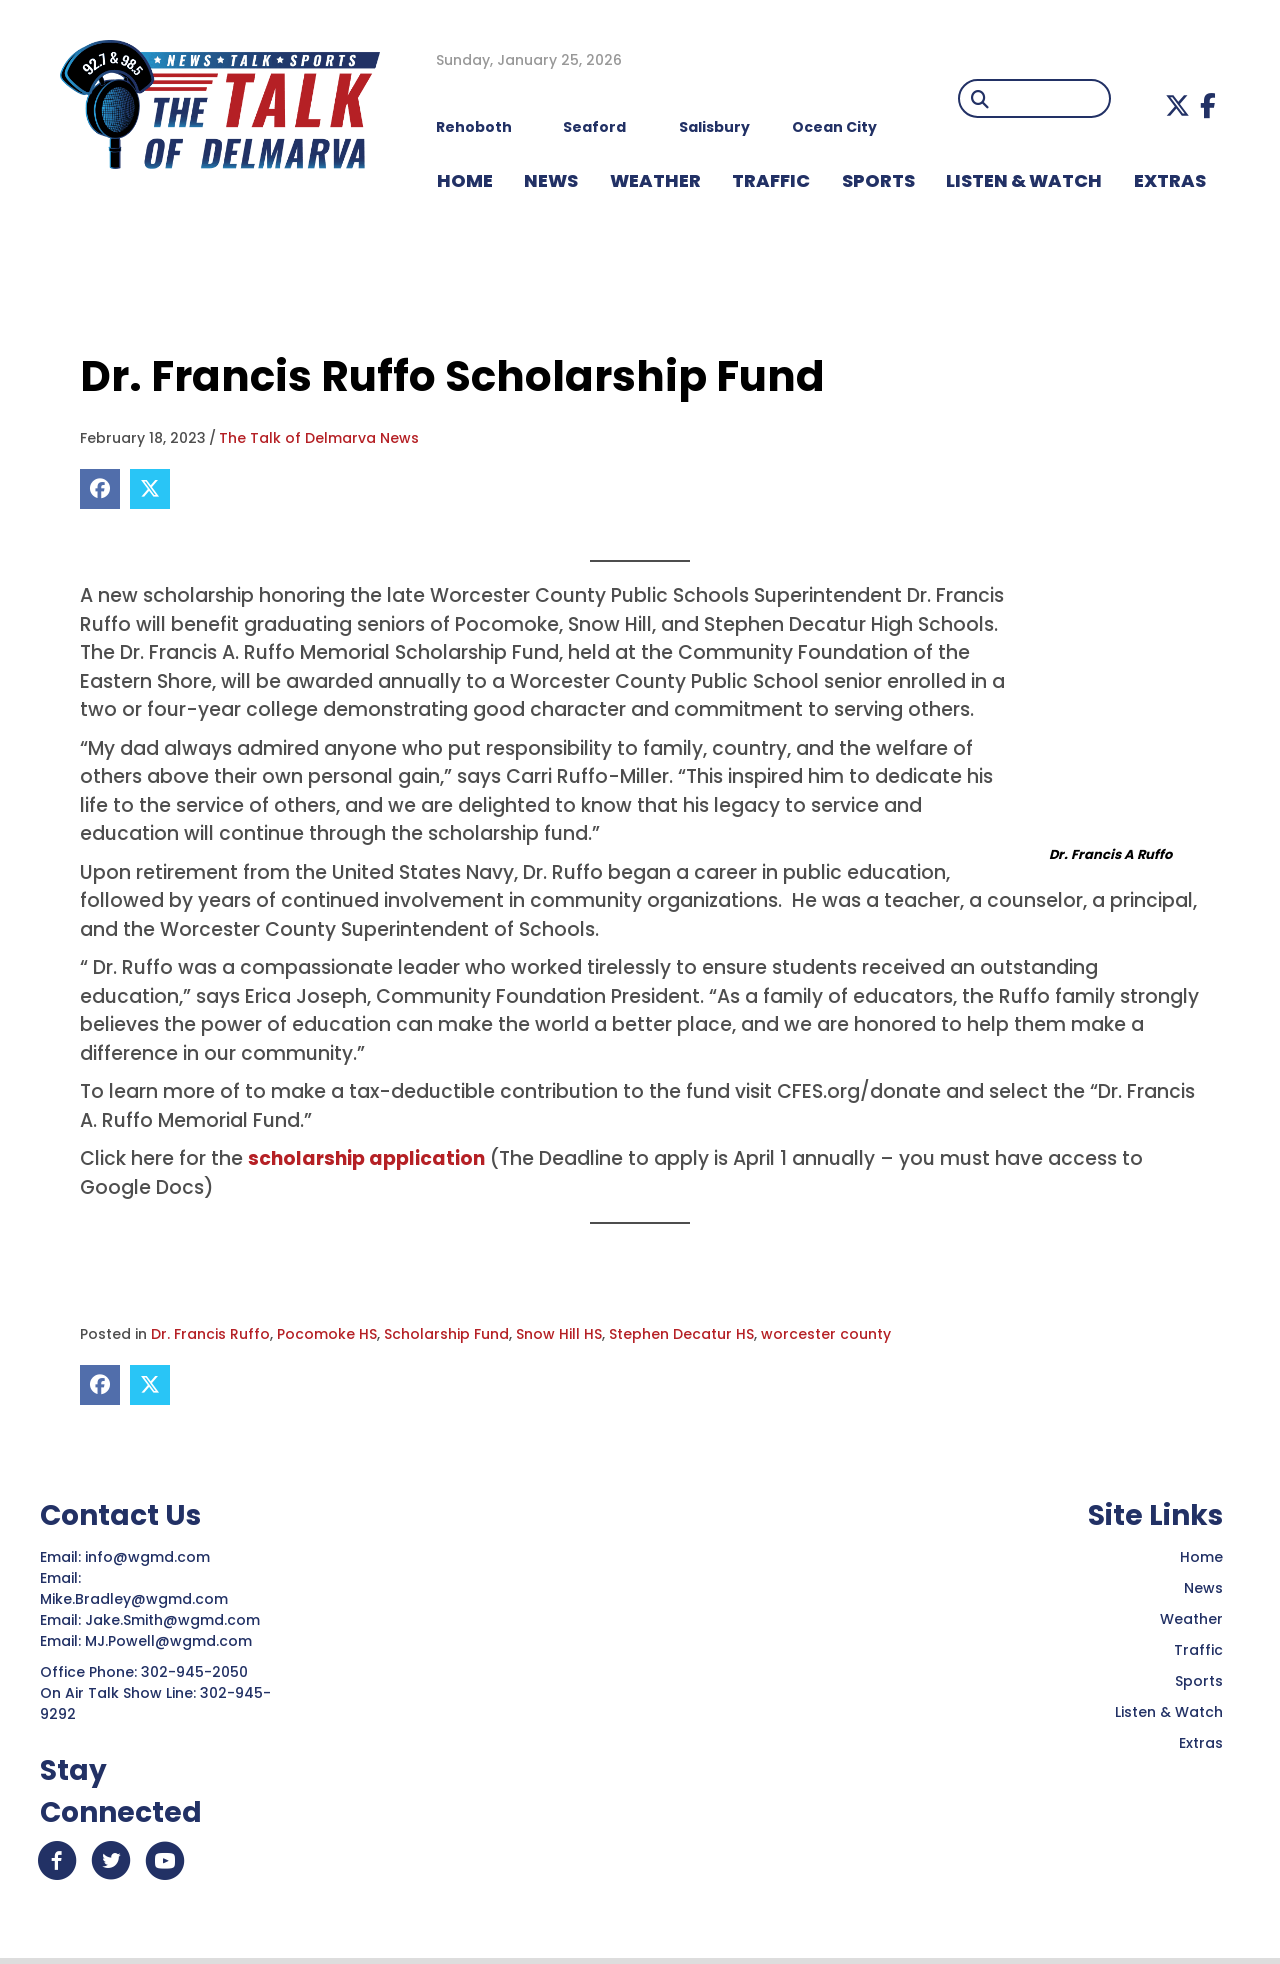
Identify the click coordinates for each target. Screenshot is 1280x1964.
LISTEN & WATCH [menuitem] (1024, 180)
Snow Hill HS (559, 1334)
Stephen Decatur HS (681, 1334)
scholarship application (366, 1158)
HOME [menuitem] (465, 180)
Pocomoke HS (327, 1334)
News (1203, 1588)
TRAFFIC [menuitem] (771, 180)
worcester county (826, 1334)
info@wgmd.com (149, 1557)
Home (1201, 1557)
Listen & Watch (1169, 1712)
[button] (1177, 105)
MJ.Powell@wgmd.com (172, 1641)
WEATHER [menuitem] (655, 180)
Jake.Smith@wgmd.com (174, 1620)
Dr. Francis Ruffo (210, 1334)
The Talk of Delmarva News (319, 438)
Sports (1199, 1681)
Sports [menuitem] (878, 180)
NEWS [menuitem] (551, 180)
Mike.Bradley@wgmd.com (134, 1599)
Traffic (1198, 1650)
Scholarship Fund (446, 1334)
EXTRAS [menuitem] (1170, 180)
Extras (1201, 1743)
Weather (1191, 1619)
